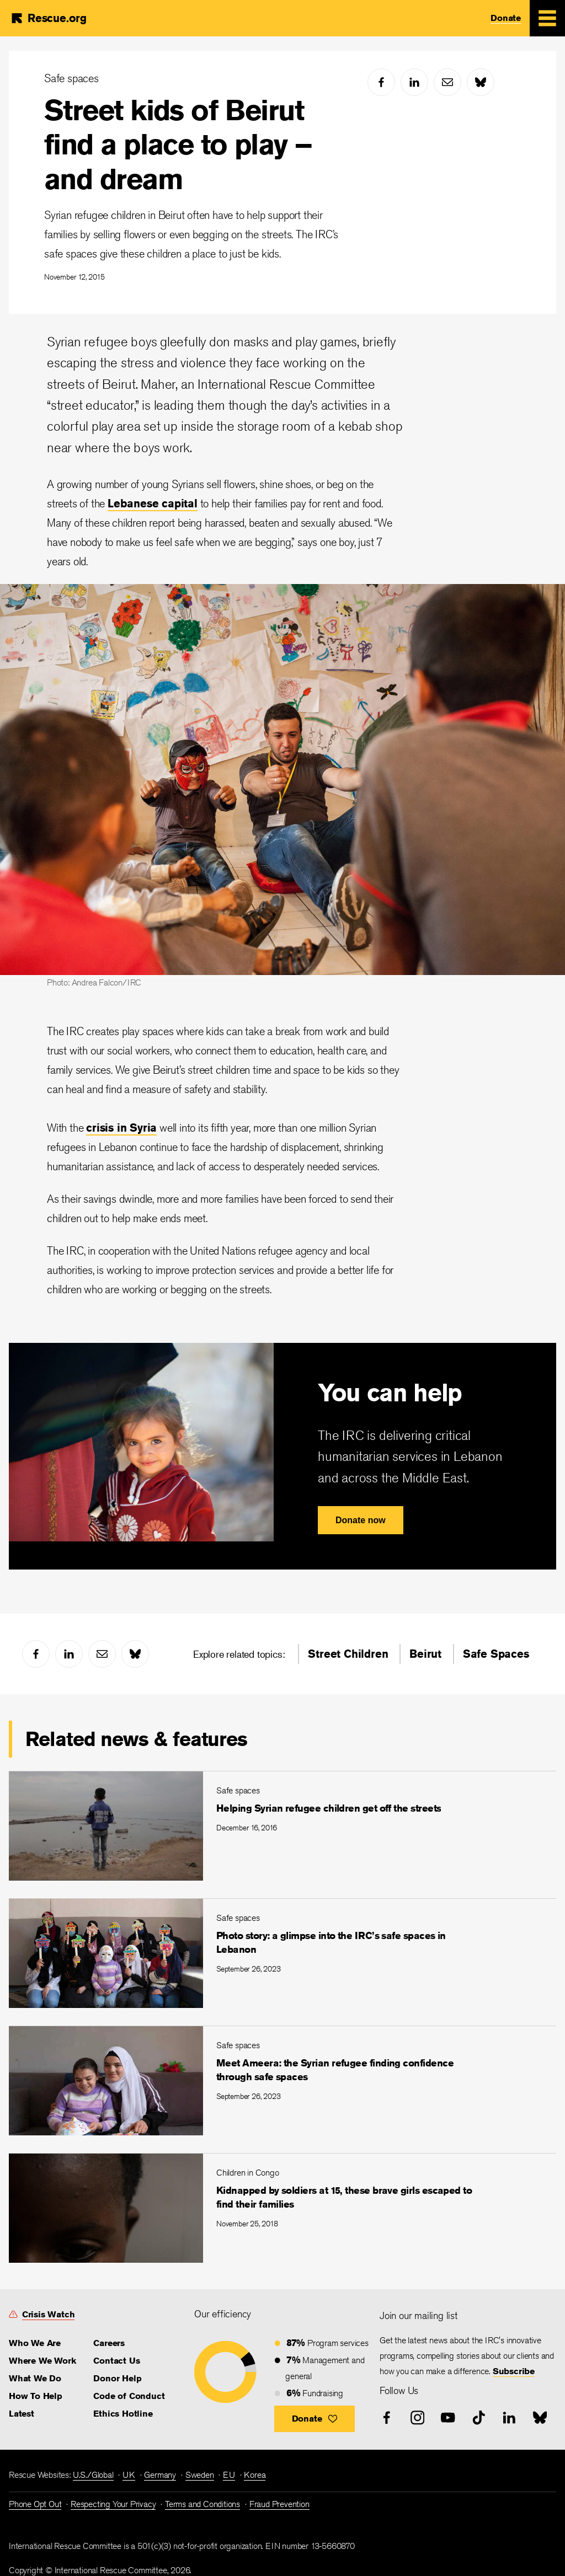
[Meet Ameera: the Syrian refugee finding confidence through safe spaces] (282, 2080)
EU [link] (229, 2475)
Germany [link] (160, 2475)
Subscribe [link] (514, 2371)
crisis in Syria (121, 1127)
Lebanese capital (153, 503)
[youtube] (448, 2418)
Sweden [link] (199, 2475)
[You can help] (282, 1456)
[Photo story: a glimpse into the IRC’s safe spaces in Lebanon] (282, 1953)
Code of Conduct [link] (128, 2396)
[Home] (48, 18)
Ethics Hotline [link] (122, 2413)
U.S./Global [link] (93, 2475)
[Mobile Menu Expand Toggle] (547, 18)
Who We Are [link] (35, 2343)
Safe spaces (71, 78)
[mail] (447, 82)
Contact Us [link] (116, 2360)
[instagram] (418, 2418)
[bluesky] (480, 82)
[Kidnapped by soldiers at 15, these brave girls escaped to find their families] (282, 2208)
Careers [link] (109, 2343)
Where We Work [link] (42, 2360)
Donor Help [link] (117, 2378)
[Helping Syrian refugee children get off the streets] (282, 1826)
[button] (314, 2419)
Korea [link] (254, 2475)
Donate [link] (506, 18)
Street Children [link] (348, 1654)
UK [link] (128, 2475)
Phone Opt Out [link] (35, 2504)
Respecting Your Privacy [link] (113, 2504)
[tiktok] (479, 2418)
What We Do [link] (35, 2378)
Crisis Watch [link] (48, 2314)
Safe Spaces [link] (496, 1654)
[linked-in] (414, 82)
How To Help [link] (35, 2396)
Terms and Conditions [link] (202, 2504)
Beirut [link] (425, 1654)
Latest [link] (21, 2413)
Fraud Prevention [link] (279, 2504)
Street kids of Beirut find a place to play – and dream (178, 144)
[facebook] (381, 82)
